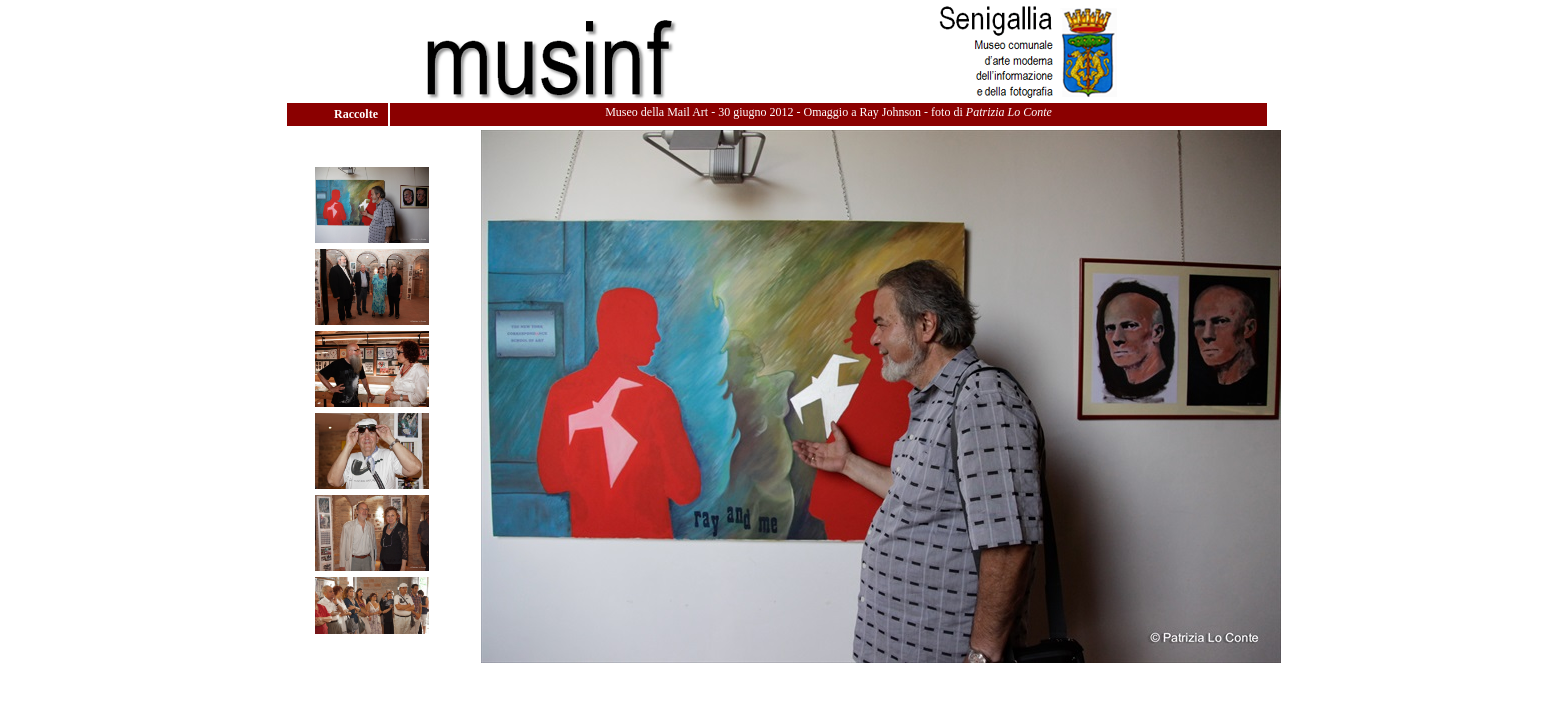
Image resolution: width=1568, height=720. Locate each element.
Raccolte (357, 114)
